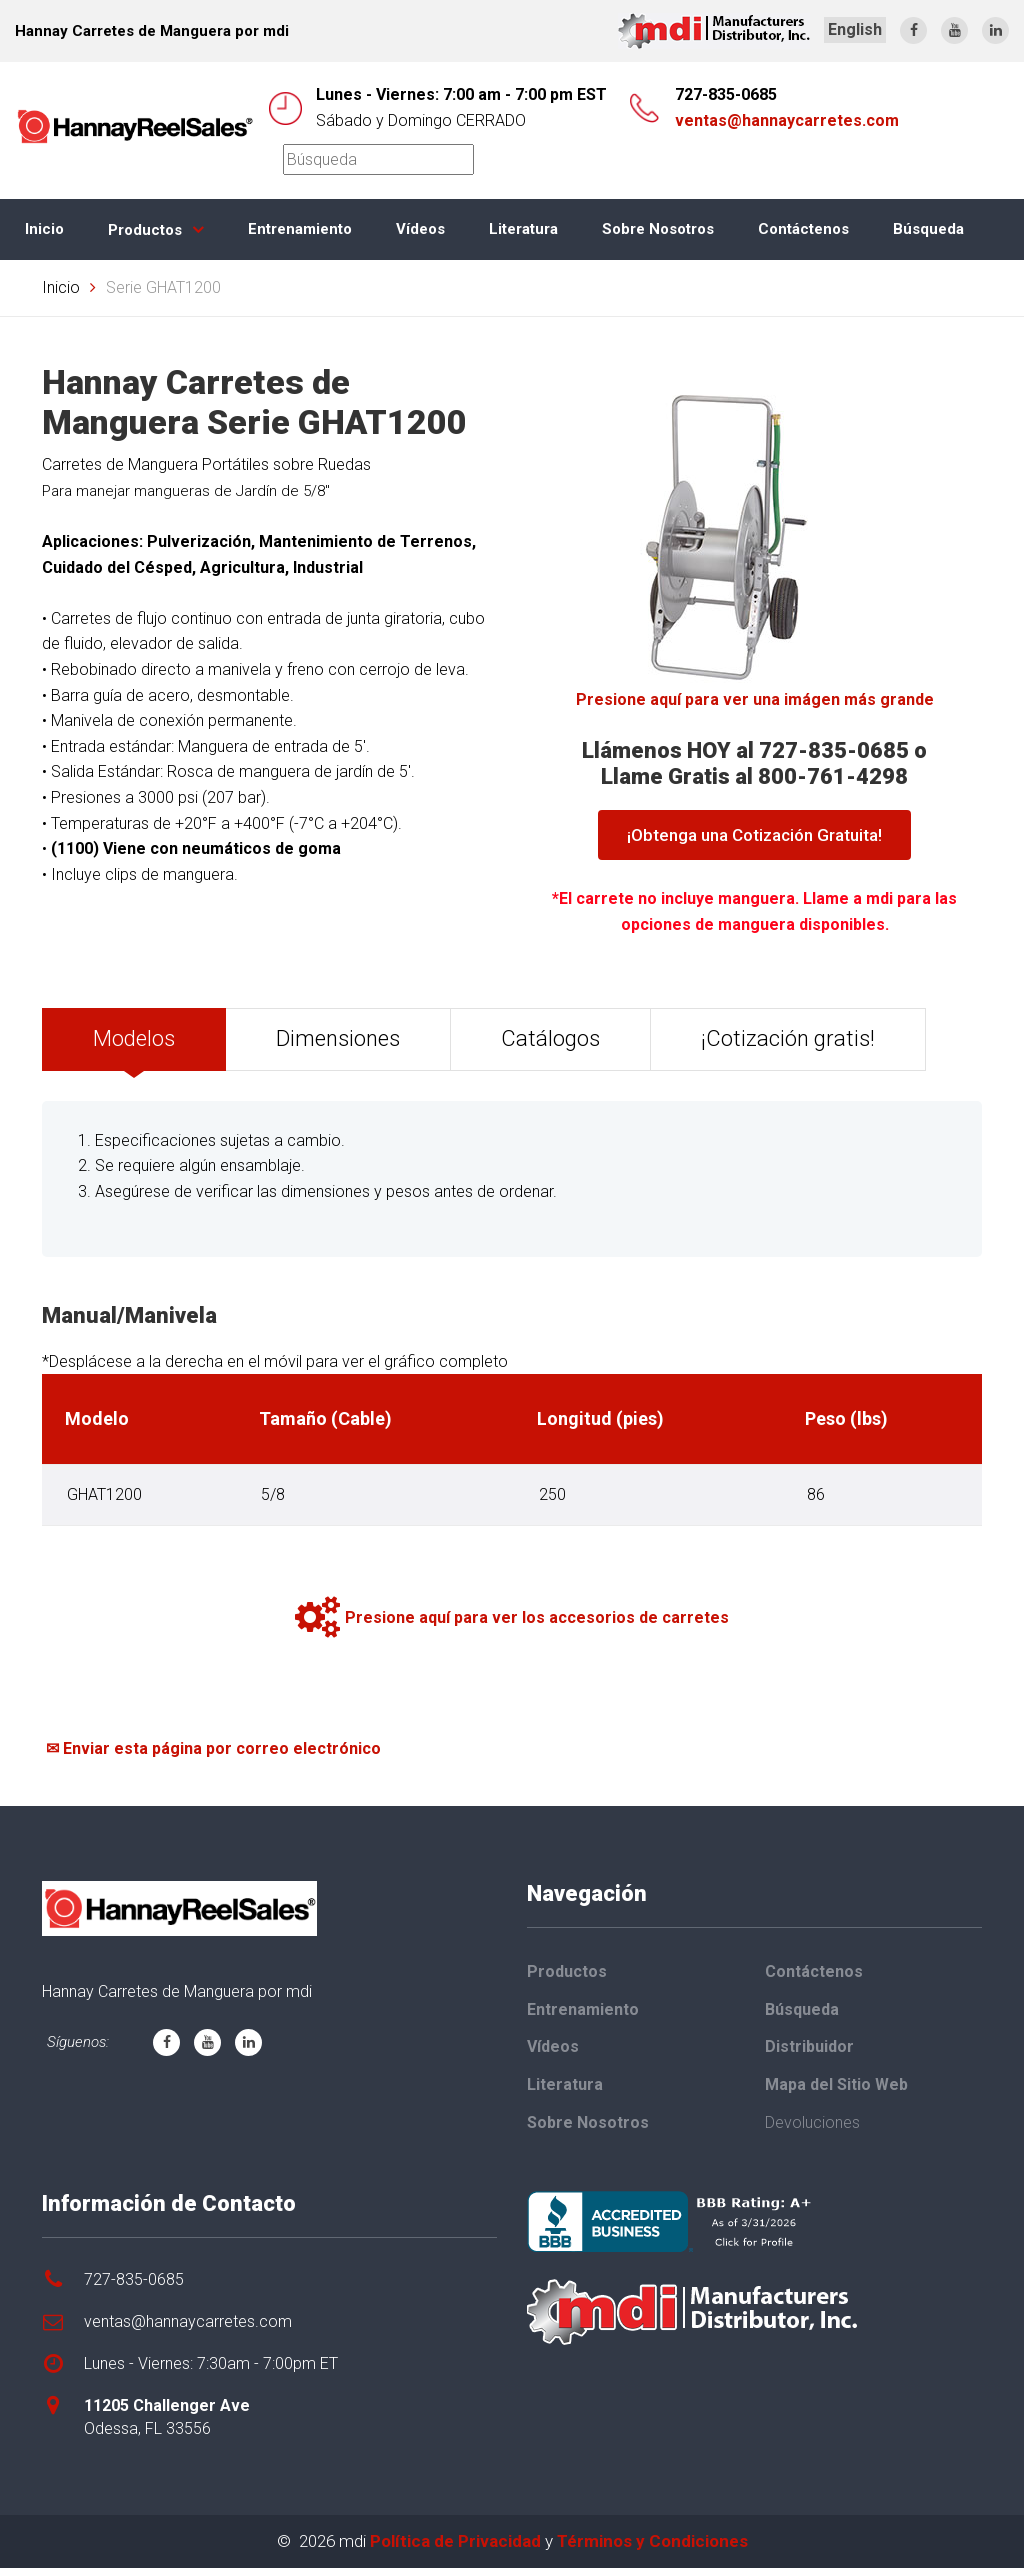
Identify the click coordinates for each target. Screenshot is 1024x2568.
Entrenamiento (300, 229)
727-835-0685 (726, 94)
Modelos (134, 1038)
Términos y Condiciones (652, 2541)
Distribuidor (809, 2046)
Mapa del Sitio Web (836, 2084)
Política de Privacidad (455, 2541)
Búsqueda (928, 229)
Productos (145, 230)
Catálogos (550, 1038)
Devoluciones (812, 2122)
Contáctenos (803, 229)
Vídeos (420, 229)
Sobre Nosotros (658, 229)
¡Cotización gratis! (788, 1038)
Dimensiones (338, 1038)
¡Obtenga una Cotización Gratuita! (754, 835)
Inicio (44, 229)
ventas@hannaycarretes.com (787, 120)
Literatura (523, 229)
